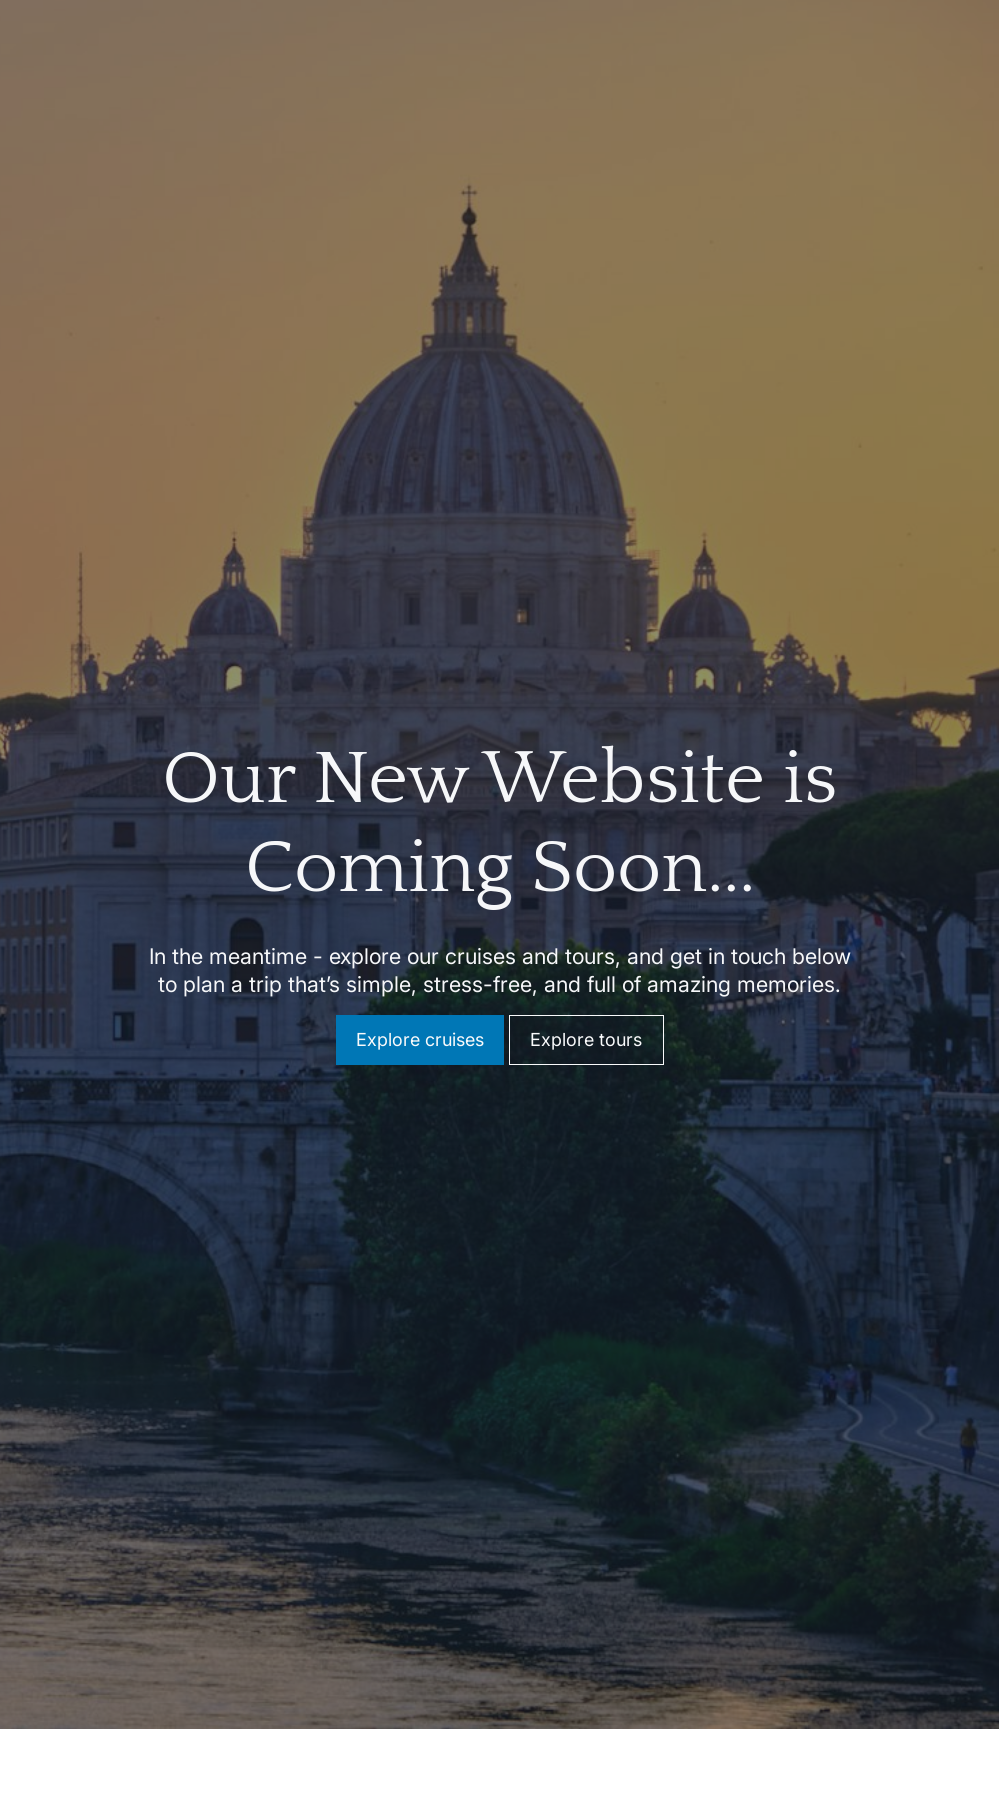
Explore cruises (420, 1028)
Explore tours (586, 1028)
